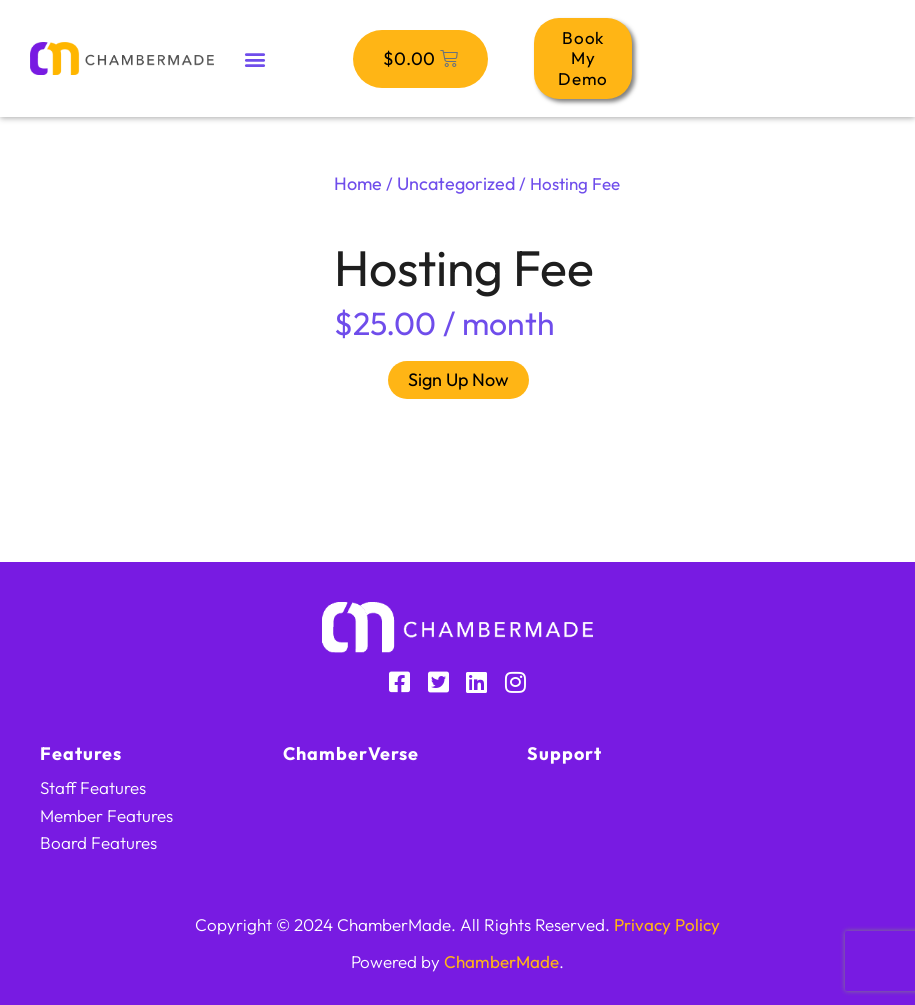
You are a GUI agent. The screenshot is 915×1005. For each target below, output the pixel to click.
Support (564, 753)
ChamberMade (501, 961)
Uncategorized (456, 183)
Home (358, 183)
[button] (255, 58)
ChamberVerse (351, 753)
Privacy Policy (667, 924)
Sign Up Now (458, 379)
